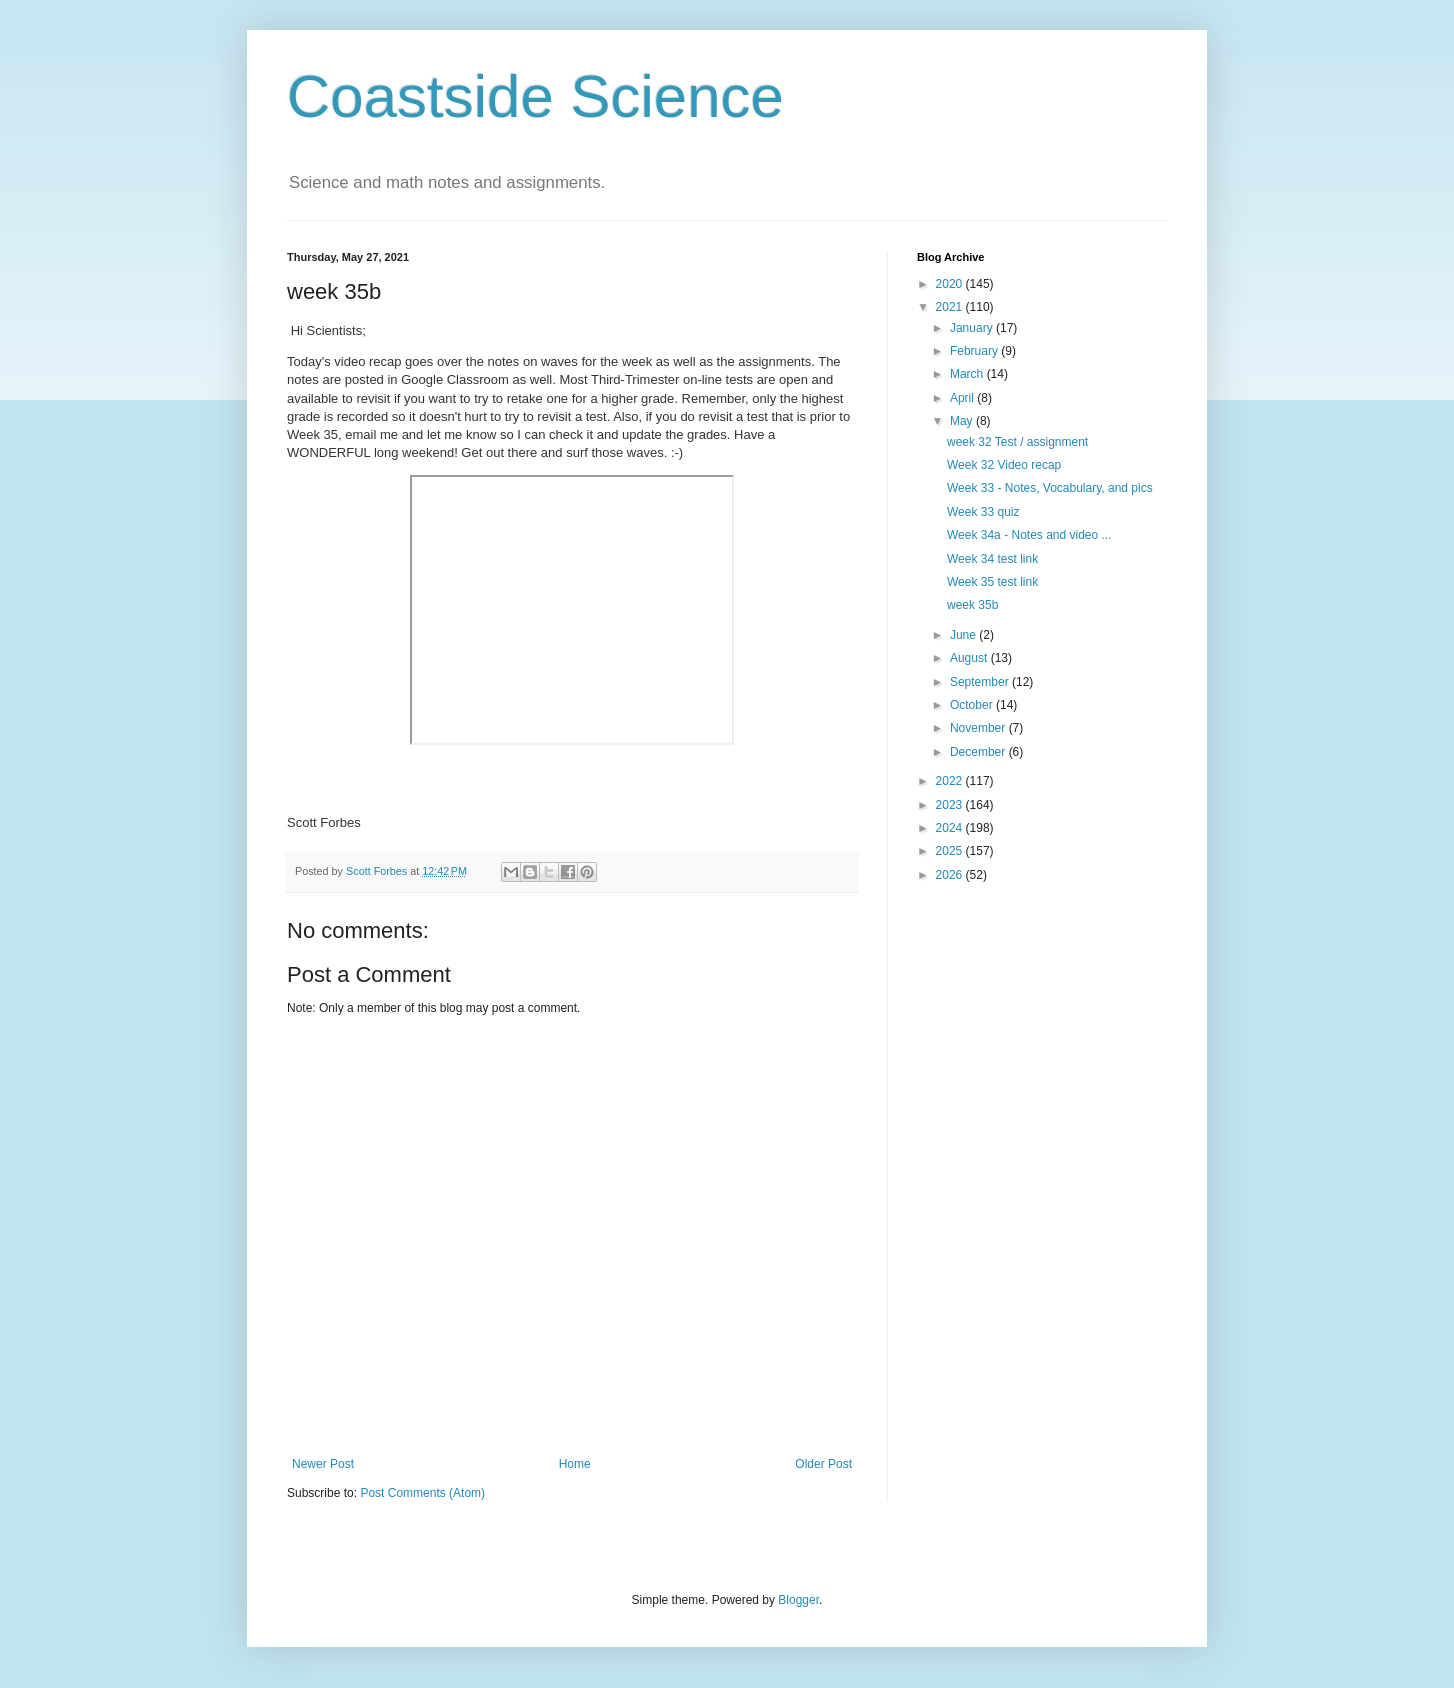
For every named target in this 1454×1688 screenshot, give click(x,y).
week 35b (972, 605)
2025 (951, 851)
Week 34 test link (992, 559)
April (963, 398)
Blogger (798, 1600)
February (975, 351)
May (963, 421)
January (973, 328)
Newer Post (323, 1464)
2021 (951, 307)
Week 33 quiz (983, 512)
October (973, 705)
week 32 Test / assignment (1017, 442)
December (979, 752)
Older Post (823, 1464)
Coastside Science (535, 96)
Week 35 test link (992, 582)
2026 (951, 875)
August (970, 658)
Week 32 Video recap (1004, 465)
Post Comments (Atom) (422, 1493)
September (981, 682)
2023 (951, 805)
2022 (951, 781)
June (964, 635)
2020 (951, 284)
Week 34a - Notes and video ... (1029, 535)
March (968, 374)
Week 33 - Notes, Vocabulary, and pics (1050, 488)
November (979, 728)
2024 (951, 828)
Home (575, 1464)
